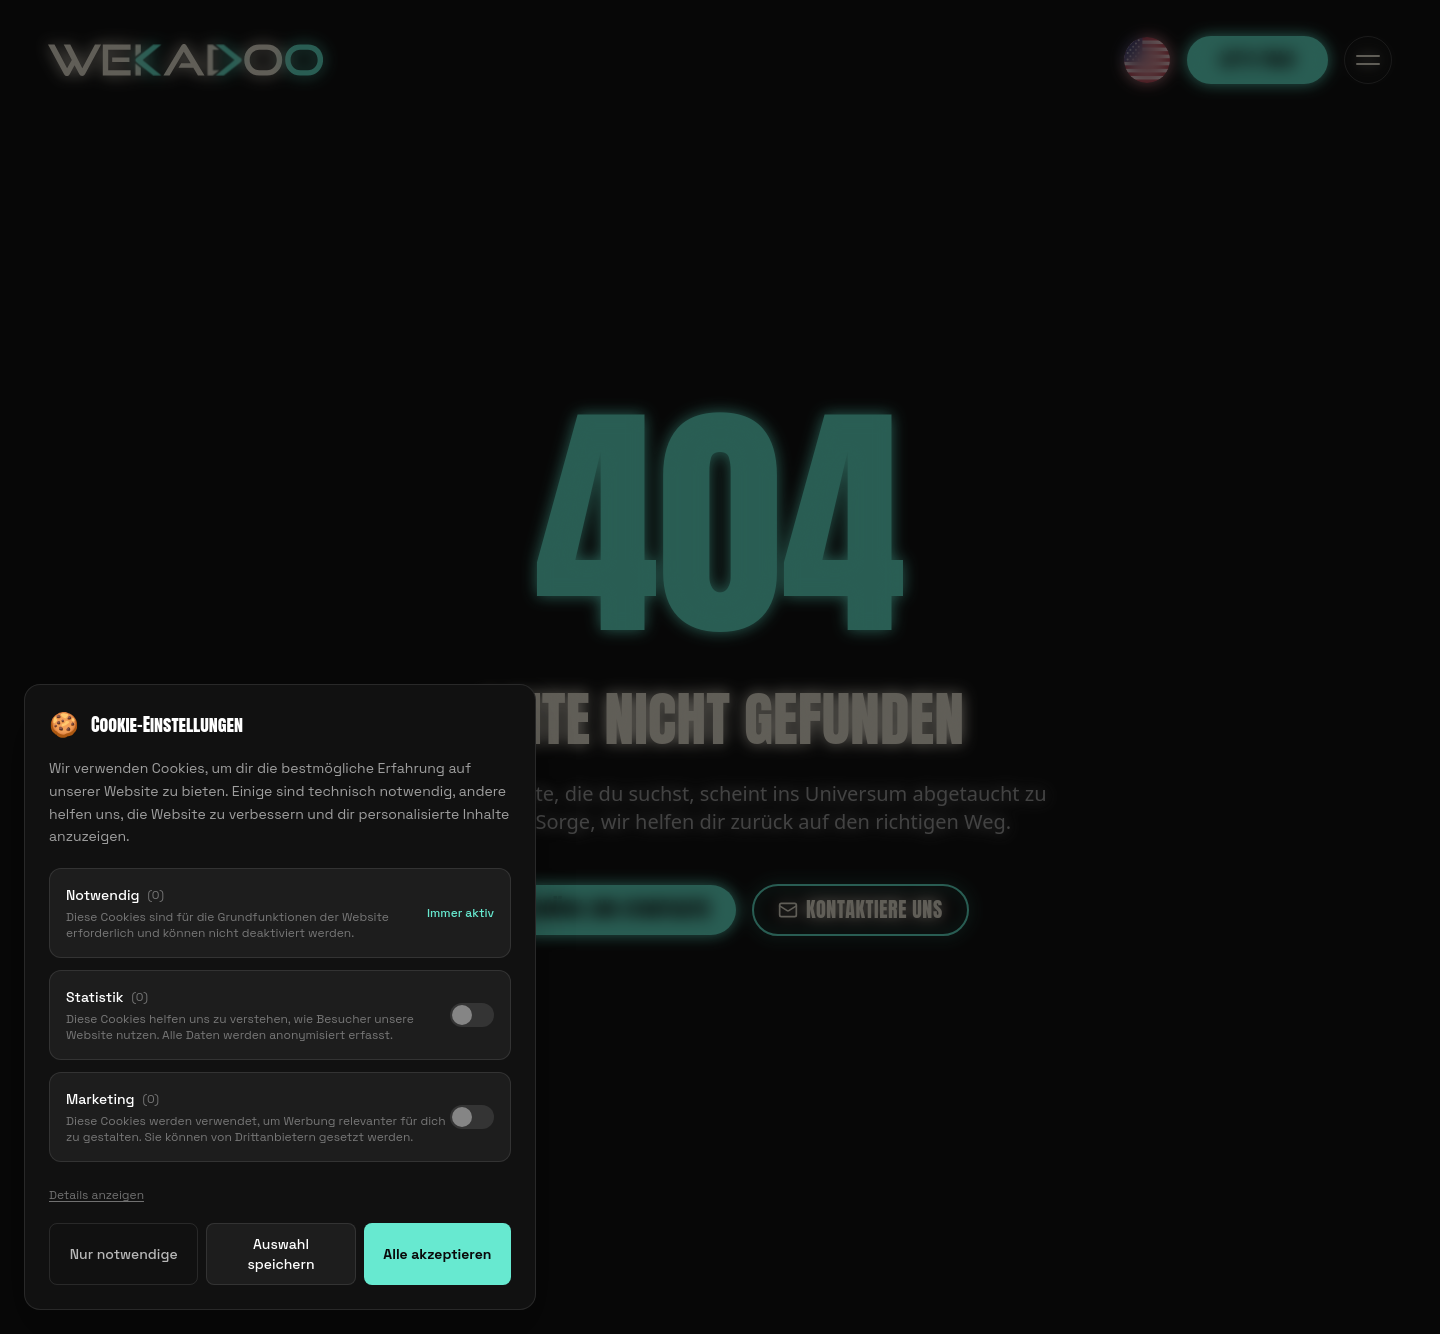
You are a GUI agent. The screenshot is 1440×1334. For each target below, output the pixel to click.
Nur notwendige (124, 1255)
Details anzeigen (96, 1196)
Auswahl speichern (280, 1255)
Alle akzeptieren (437, 1255)
